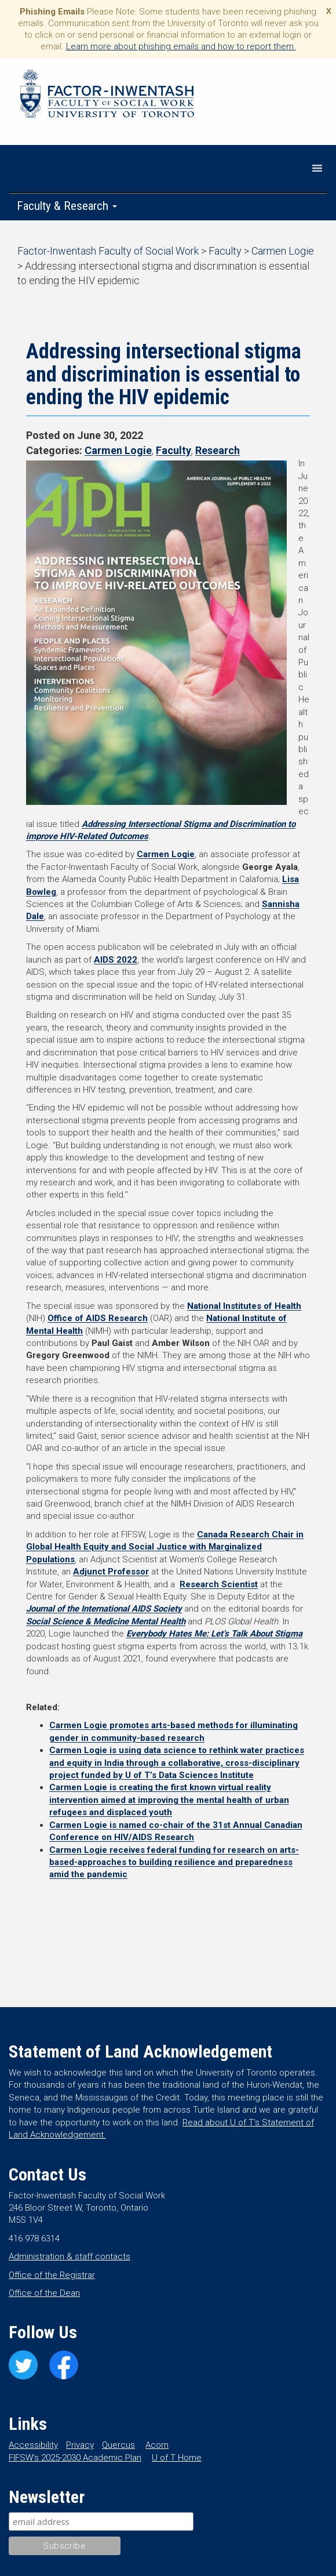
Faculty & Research (67, 206)
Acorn (157, 2445)
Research (217, 450)
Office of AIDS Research (98, 1318)
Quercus (118, 2445)
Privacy (80, 2445)
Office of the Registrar (52, 2275)
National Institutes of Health (244, 1306)
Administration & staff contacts (69, 2256)
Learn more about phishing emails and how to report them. (181, 46)
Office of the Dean (44, 2293)
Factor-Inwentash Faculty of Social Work (107, 96)
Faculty (173, 450)
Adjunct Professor (111, 1571)
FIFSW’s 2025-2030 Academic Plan (75, 2457)
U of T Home (177, 2457)
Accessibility (33, 2445)
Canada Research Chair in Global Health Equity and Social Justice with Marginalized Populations (165, 1547)
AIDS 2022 (115, 960)
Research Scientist (219, 1584)
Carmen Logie (118, 450)
